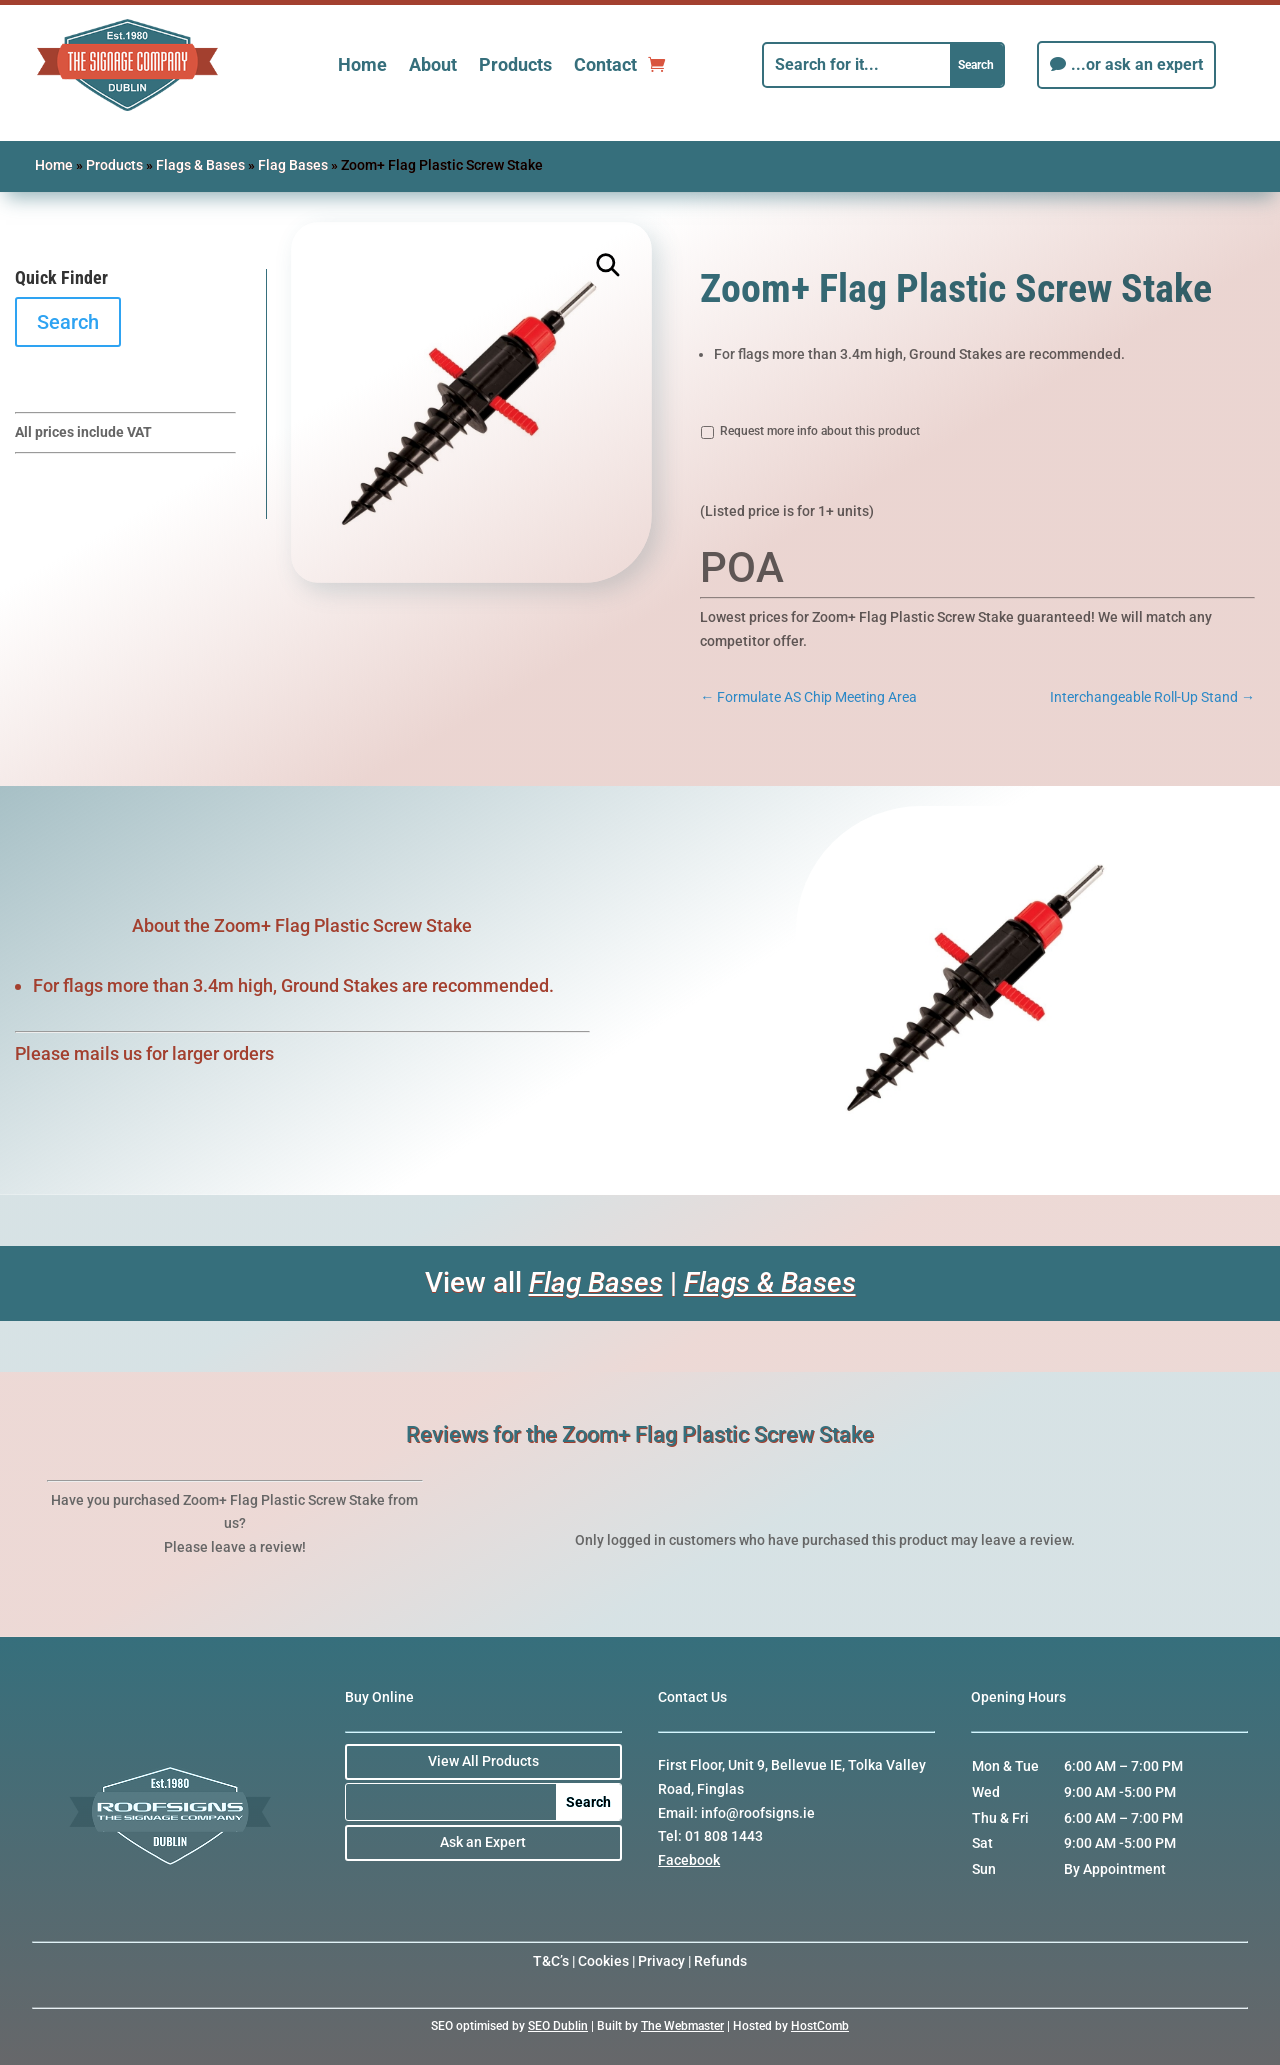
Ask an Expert (483, 1842)
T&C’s (551, 1961)
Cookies (603, 1961)
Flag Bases (293, 165)
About (433, 64)
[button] (608, 265)
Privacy (661, 1961)
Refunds (720, 1961)
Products (515, 64)
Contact (605, 64)
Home (362, 64)
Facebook (689, 1860)
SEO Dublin (558, 2026)
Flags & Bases (200, 165)
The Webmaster (682, 2026)
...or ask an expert (1137, 64)
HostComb (820, 2026)
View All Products (483, 1761)
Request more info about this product (820, 431)
